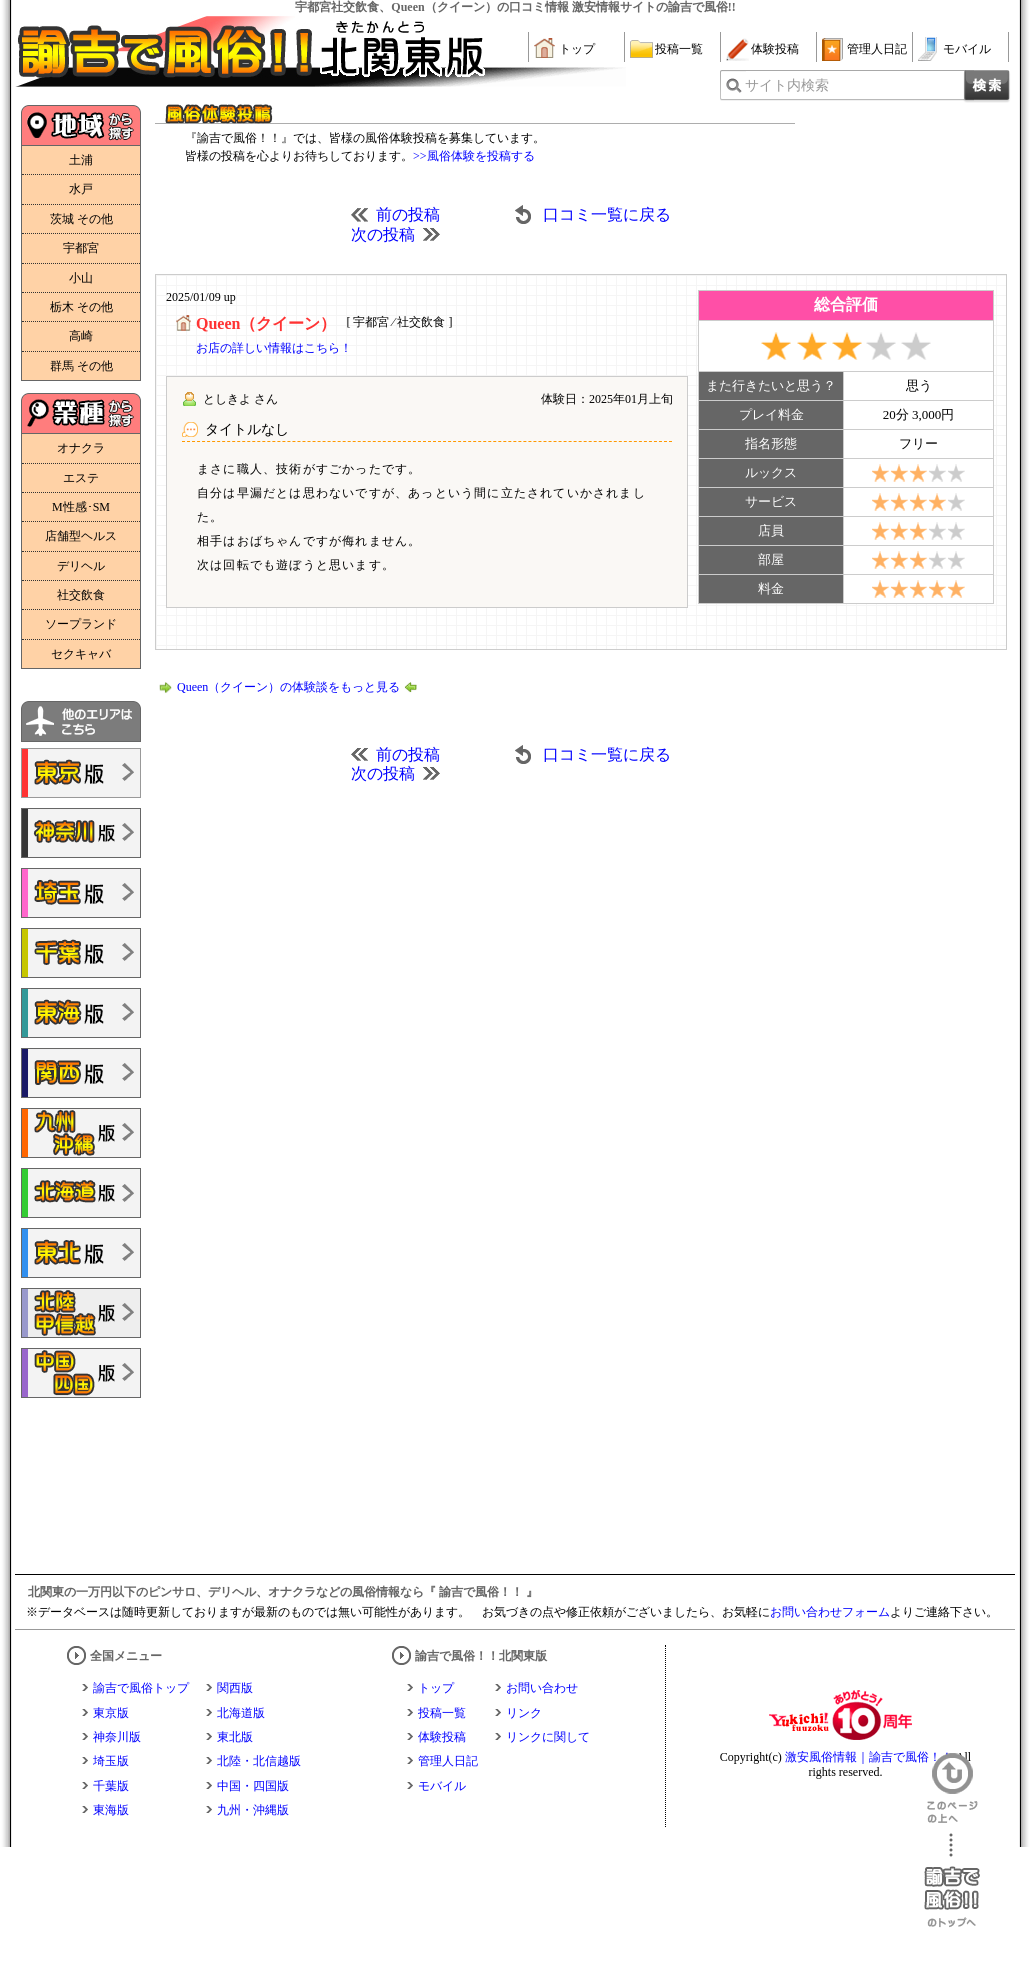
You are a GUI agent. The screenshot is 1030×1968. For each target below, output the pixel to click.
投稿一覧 (679, 49)
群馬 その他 (81, 366)
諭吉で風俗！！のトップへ (952, 1880)
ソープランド (81, 624)
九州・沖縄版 (253, 1810)
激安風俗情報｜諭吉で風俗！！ (869, 1757)
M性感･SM (81, 507)
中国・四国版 (253, 1786)
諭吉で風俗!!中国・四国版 (81, 1373)
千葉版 (111, 1786)
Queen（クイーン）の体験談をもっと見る (288, 687)
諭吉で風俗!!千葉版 (81, 953)
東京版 (111, 1713)
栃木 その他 (81, 307)
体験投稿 (775, 49)
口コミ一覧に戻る (607, 214)
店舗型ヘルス (81, 536)
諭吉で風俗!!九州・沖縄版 (81, 1133)
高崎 (81, 336)
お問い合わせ (542, 1688)
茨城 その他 (81, 219)
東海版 (111, 1810)
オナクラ (81, 448)
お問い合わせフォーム (830, 1612)
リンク (524, 1713)
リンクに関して (548, 1737)
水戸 (81, 189)
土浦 (81, 160)
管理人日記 (877, 49)
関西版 (235, 1688)
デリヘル (81, 566)
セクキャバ (81, 654)
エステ (81, 478)
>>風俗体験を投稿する (474, 156)
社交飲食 (81, 595)
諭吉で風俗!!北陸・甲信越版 (81, 1313)
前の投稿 (408, 214)
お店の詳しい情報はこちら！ (274, 348)
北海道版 (241, 1713)
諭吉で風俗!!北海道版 (81, 1193)
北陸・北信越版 (259, 1761)
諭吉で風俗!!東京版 (81, 773)
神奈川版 (117, 1737)
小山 (81, 278)
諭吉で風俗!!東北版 (81, 1253)
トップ (577, 49)
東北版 (235, 1737)
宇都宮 (81, 248)
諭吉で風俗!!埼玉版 (81, 893)
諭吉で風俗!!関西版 (81, 1073)
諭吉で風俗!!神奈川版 (81, 833)
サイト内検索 (787, 85)
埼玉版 (111, 1761)
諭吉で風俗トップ (141, 1688)
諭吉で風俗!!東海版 (81, 1013)
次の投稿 (383, 234)
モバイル (967, 49)
